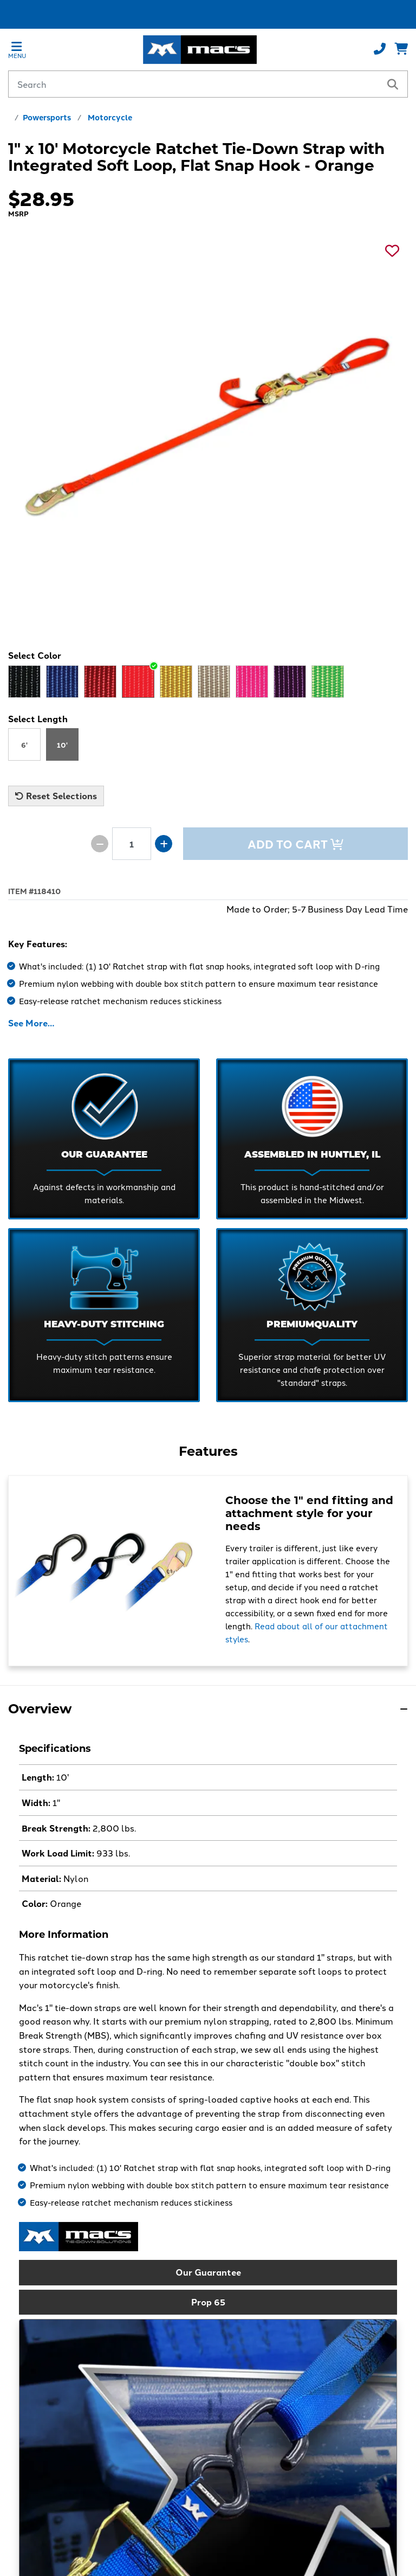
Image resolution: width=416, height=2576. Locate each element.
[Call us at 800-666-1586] (380, 49)
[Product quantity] (131, 843)
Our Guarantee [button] (208, 2272)
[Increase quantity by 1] (163, 843)
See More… (31, 1023)
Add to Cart (295, 844)
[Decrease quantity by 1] (99, 843)
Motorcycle (110, 117)
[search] (392, 84)
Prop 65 (208, 2302)
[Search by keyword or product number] (194, 84)
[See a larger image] (208, 426)
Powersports (47, 117)
